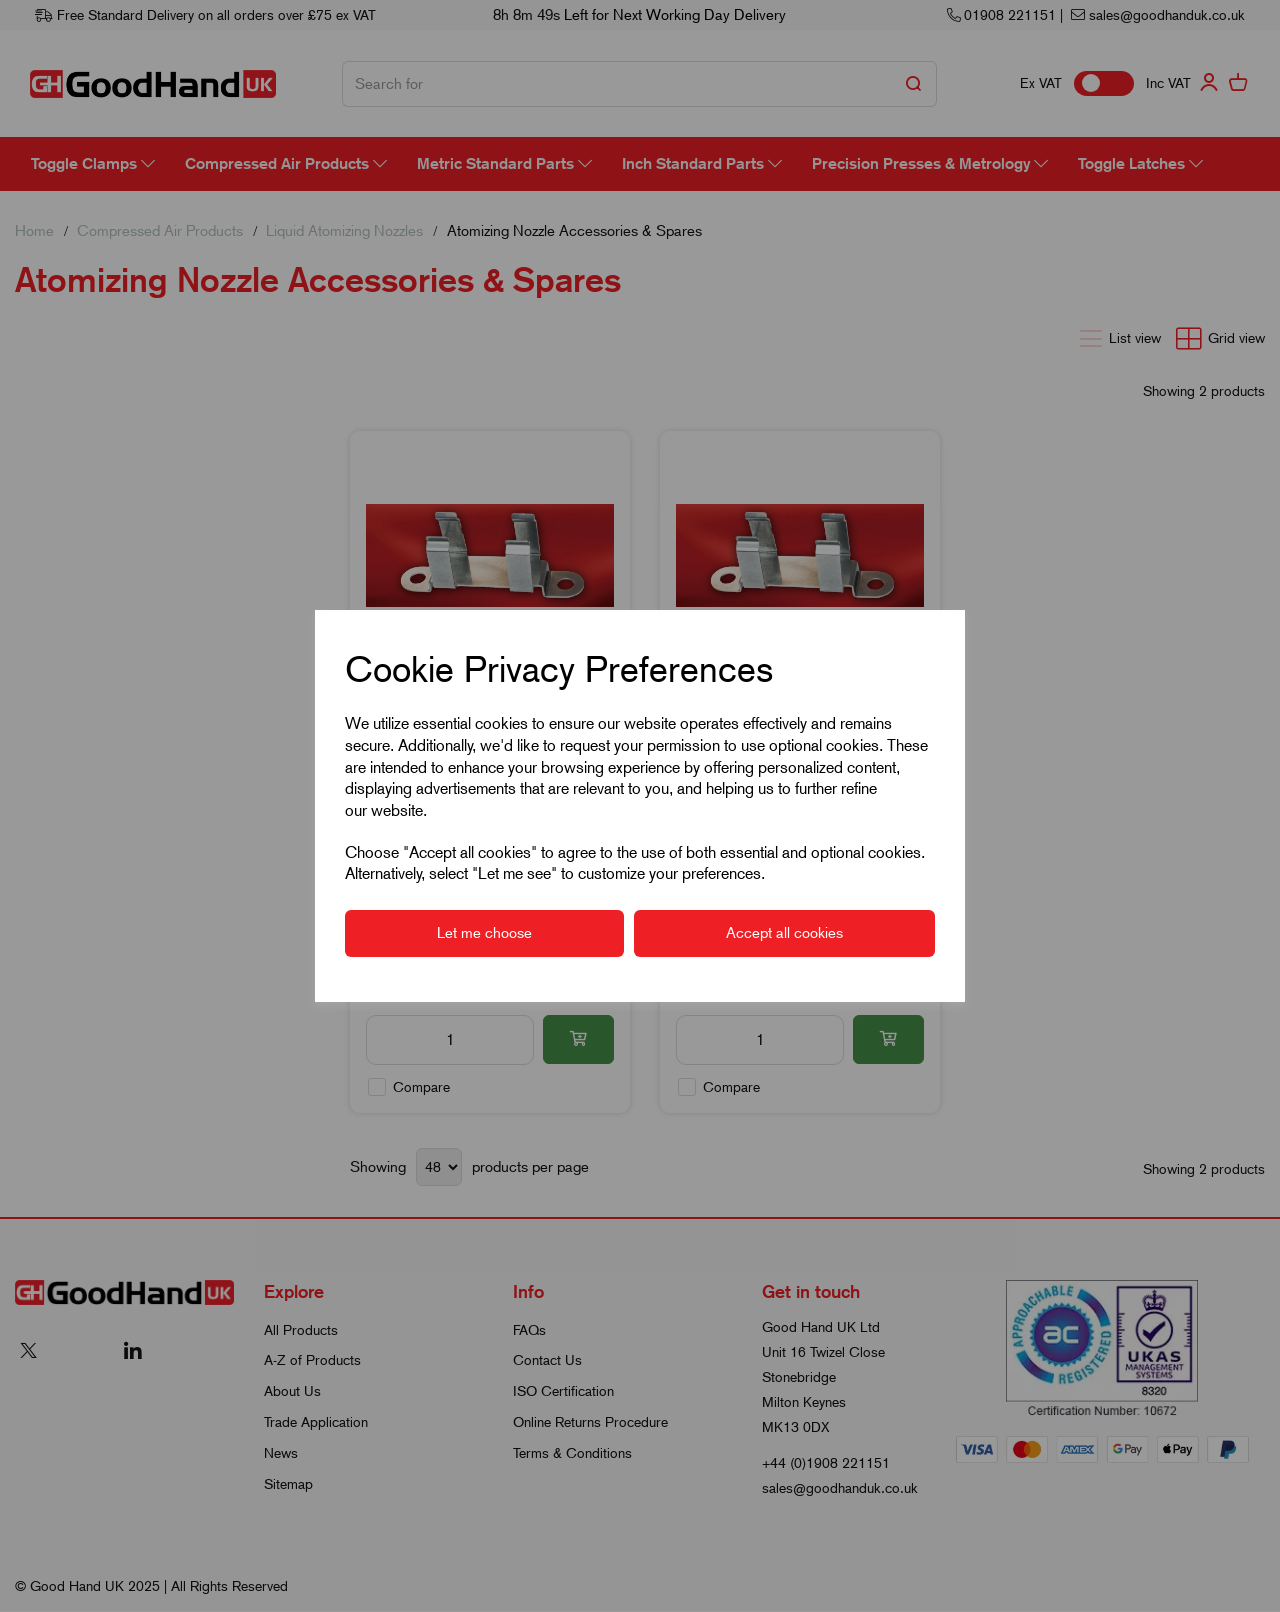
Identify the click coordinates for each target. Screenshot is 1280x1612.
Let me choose (484, 933)
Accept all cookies (784, 933)
